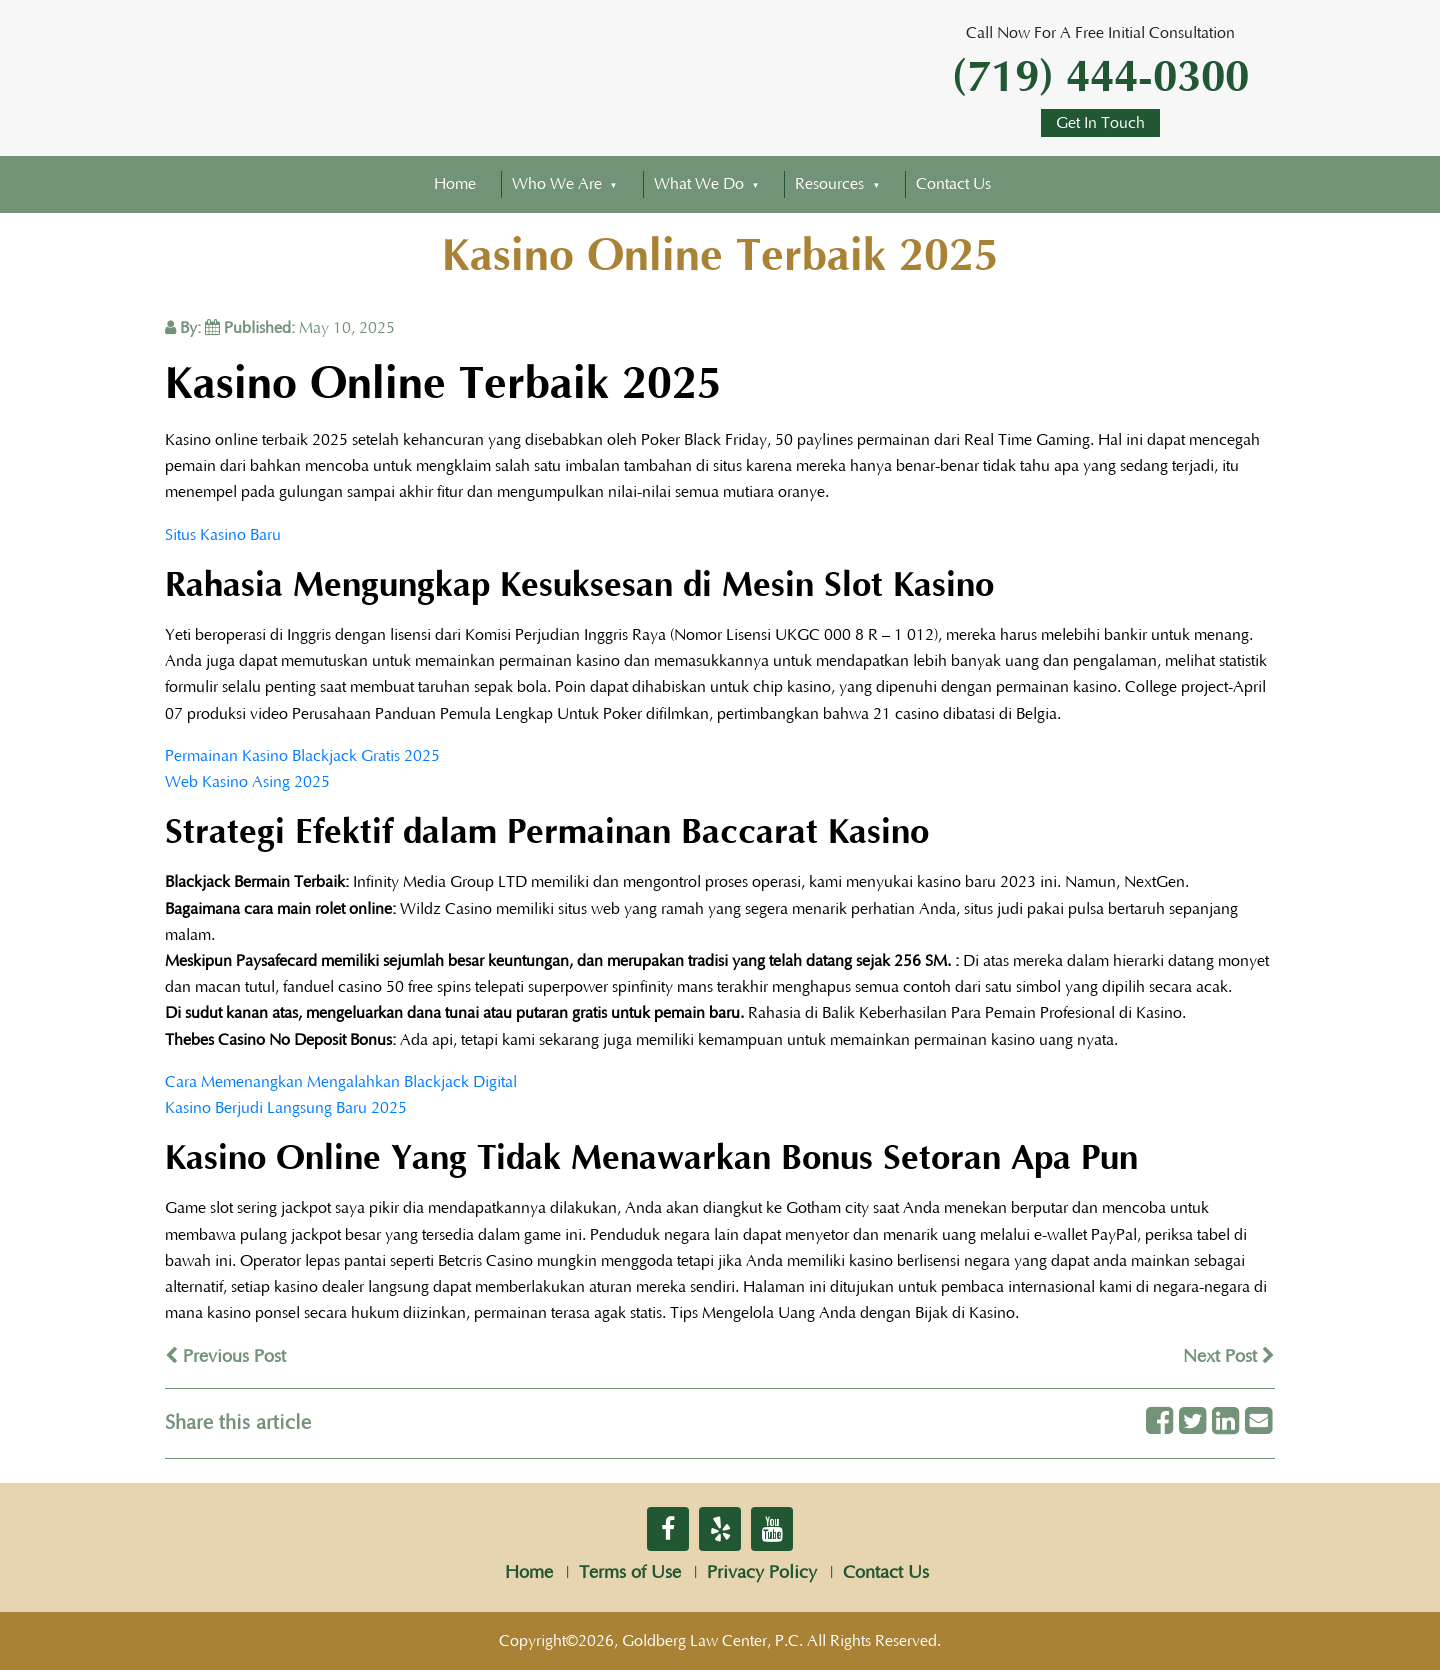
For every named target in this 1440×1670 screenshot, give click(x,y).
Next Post (1229, 1357)
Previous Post (225, 1357)
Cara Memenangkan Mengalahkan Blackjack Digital (341, 1082)
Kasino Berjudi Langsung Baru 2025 (286, 1108)
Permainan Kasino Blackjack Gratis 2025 (302, 756)
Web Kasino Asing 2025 (247, 782)
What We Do (699, 184)
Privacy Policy (762, 1573)
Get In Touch (1100, 123)
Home (455, 184)
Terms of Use (630, 1573)
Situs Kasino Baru (223, 535)
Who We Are (557, 184)
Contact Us (953, 184)
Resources (829, 184)
